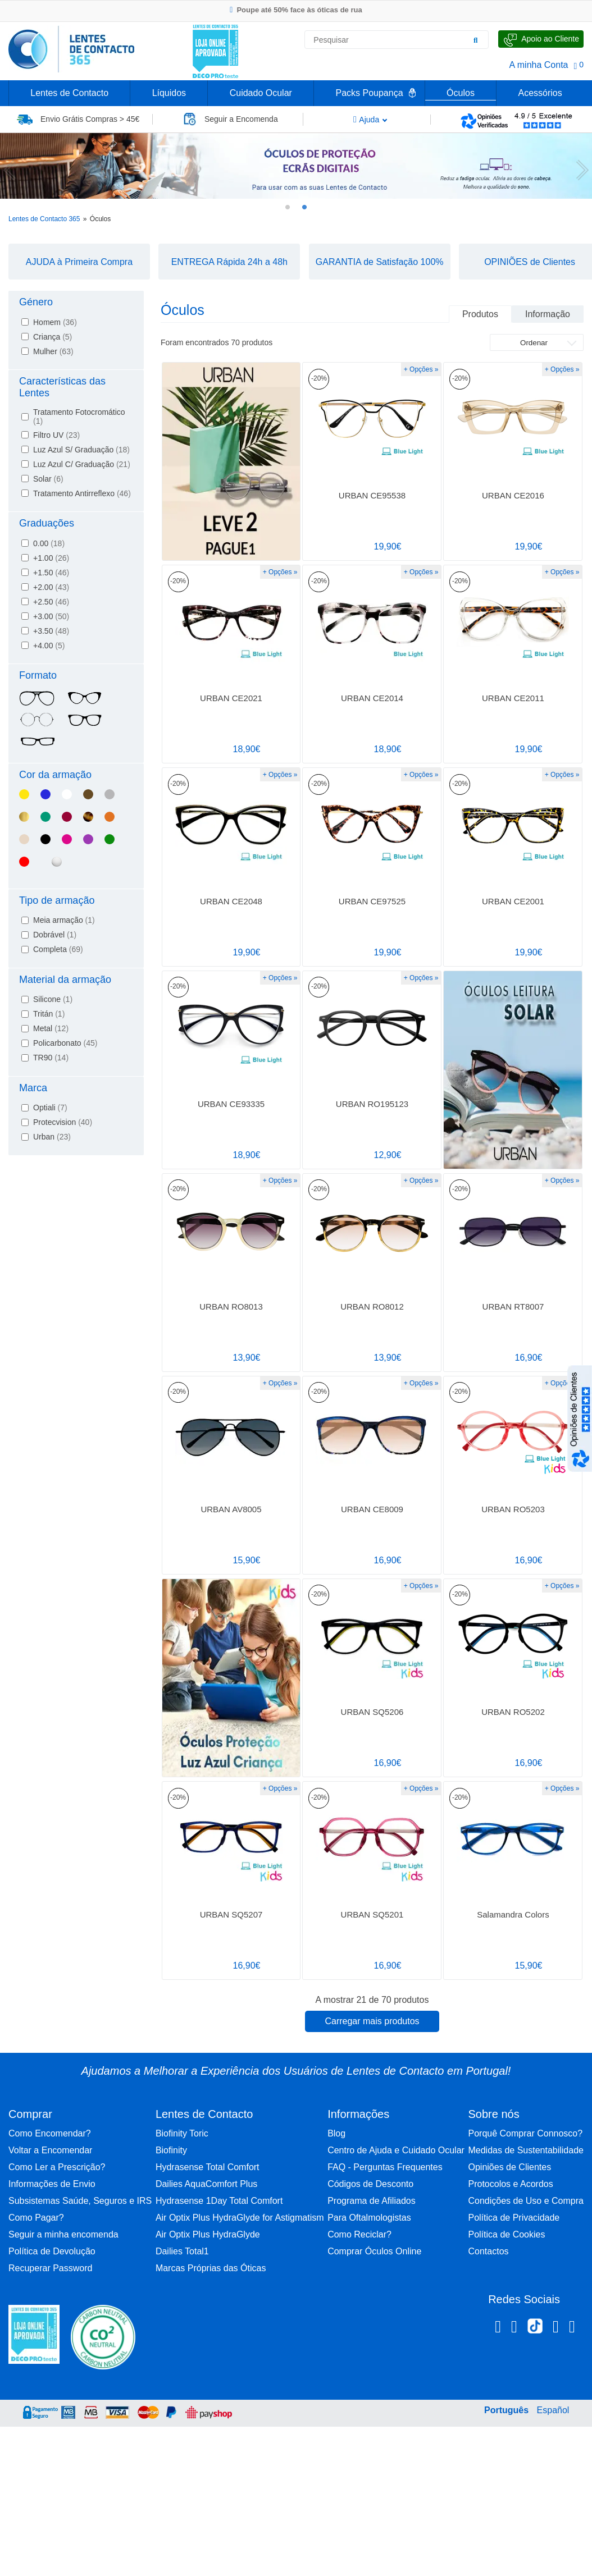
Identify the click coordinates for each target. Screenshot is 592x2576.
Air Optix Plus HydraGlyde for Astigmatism (240, 2217)
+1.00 (51, 557)
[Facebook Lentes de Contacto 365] (498, 2328)
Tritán (49, 1013)
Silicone (52, 999)
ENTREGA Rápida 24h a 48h (229, 262)
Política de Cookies (506, 2234)
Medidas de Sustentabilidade (525, 2150)
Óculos (461, 93)
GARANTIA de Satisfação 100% (380, 262)
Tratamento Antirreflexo (82, 493)
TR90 (51, 1057)
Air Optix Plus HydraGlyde (208, 2234)
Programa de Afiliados (371, 2201)
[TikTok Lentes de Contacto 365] (535, 2329)
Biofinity (171, 2150)
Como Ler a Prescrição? (57, 2167)
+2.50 (51, 601)
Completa (58, 949)
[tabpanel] (296, 166)
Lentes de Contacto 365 (44, 219)
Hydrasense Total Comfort (207, 2167)
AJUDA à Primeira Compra (79, 262)
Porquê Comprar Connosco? (525, 2133)
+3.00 (51, 616)
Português (506, 2410)
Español (553, 2410)
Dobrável (54, 934)
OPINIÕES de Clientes (529, 262)
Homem (55, 322)
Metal (51, 1028)
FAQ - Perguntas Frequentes (385, 2167)
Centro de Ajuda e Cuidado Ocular (396, 2150)
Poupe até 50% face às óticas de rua (296, 10)
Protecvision (62, 1122)
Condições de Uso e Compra (525, 2201)
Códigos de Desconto (370, 2184)
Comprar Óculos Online (374, 2251)
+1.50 (51, 572)
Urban (52, 1136)
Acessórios (540, 93)
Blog (336, 2133)
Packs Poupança (369, 93)
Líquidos (169, 93)
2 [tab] (304, 207)
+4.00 (49, 645)
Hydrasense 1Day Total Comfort (219, 2201)
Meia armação (64, 920)
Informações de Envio (51, 2184)
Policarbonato (65, 1042)
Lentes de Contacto (69, 93)
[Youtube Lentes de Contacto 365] (572, 2328)
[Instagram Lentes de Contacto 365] (514, 2328)
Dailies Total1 (182, 2251)
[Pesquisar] (475, 39)
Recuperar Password (50, 2268)
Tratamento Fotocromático (79, 416)
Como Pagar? (36, 2217)
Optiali (50, 1107)
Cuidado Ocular (261, 93)
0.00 (49, 543)
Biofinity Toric (182, 2133)
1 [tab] (287, 207)
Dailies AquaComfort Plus (206, 2184)
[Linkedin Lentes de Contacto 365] (556, 2328)
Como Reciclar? (359, 2234)
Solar (48, 478)
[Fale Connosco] (541, 39)
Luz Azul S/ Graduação (81, 449)
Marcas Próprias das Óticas (211, 2268)
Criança (52, 336)
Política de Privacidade (513, 2217)
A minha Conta (538, 65)
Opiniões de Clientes (509, 2167)
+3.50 (51, 630)
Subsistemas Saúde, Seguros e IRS (80, 2201)
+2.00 (51, 587)
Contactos (488, 2251)
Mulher (53, 351)
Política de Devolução (51, 2251)
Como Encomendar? (49, 2133)
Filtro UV (56, 435)
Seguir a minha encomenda (63, 2234)
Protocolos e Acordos (510, 2184)
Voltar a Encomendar (50, 2150)
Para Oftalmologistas (369, 2217)
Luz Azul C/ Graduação (81, 464)
